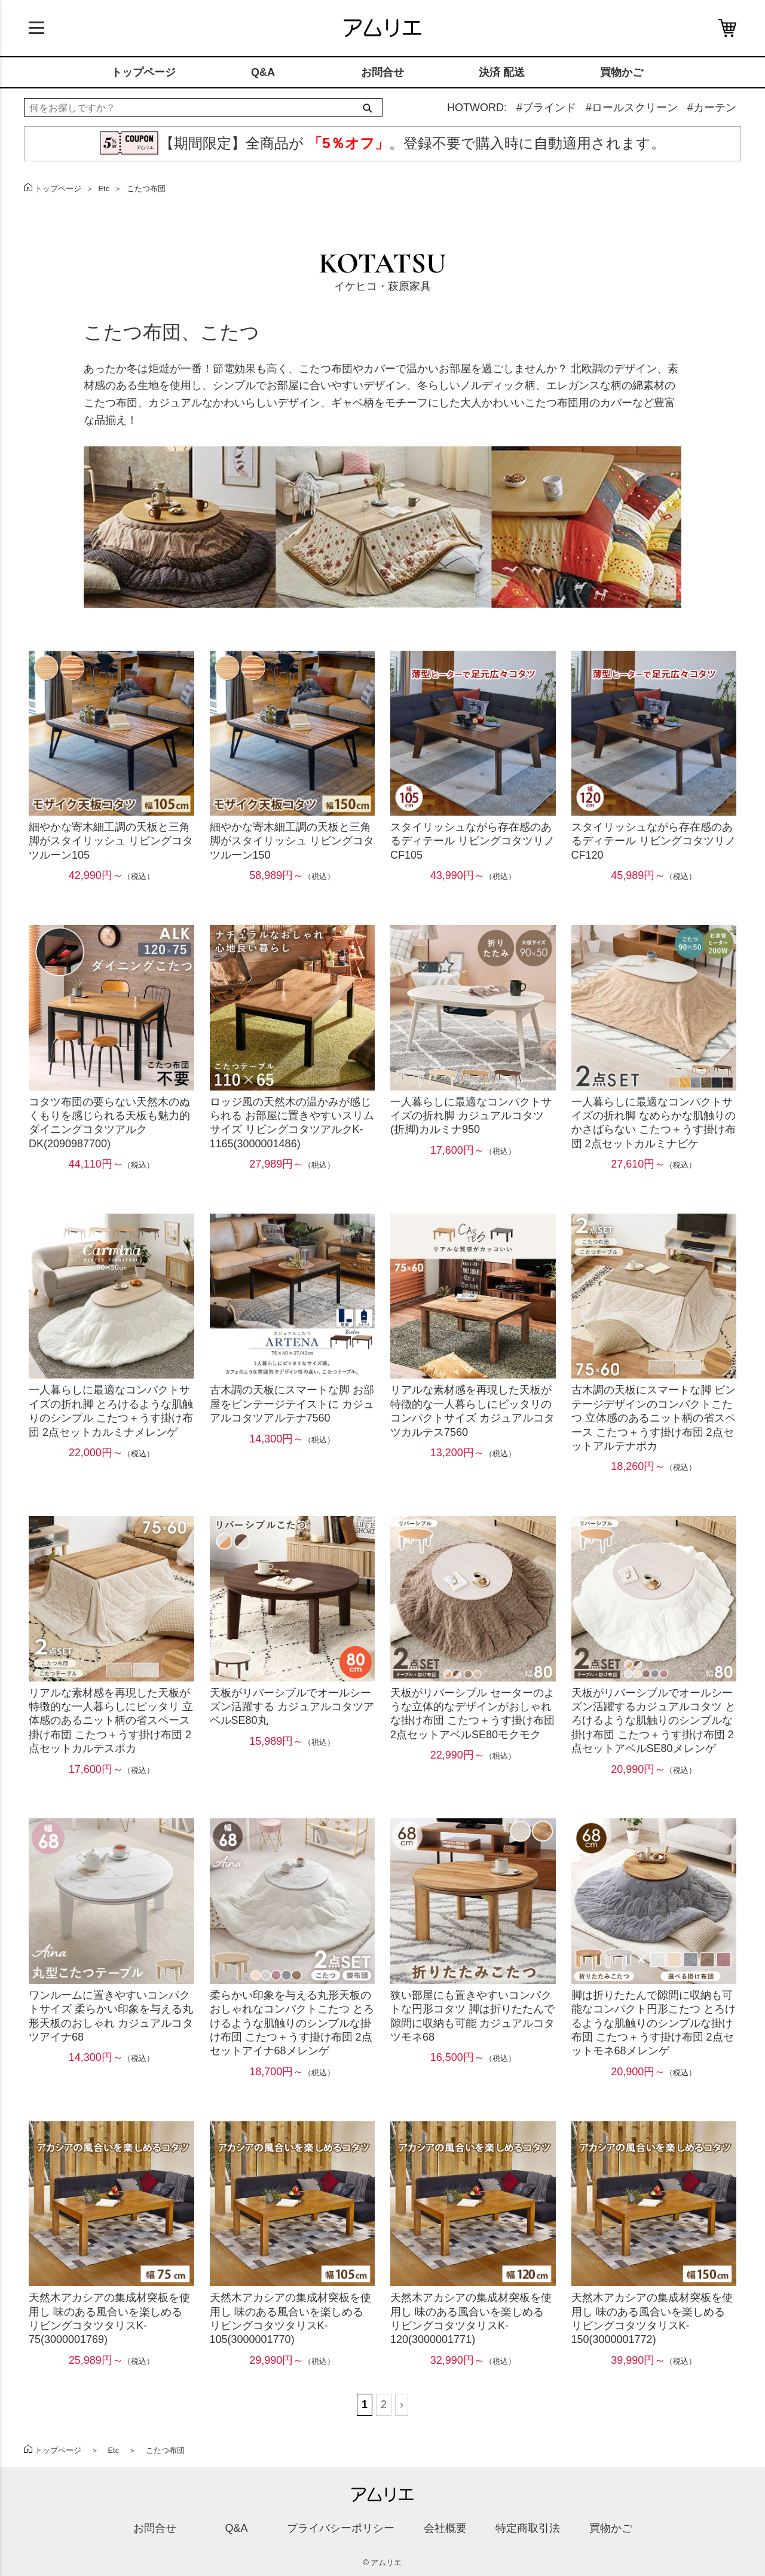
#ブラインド (546, 108)
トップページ (143, 72)
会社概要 (445, 2528)
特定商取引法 (527, 2528)
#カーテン (711, 108)
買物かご (621, 72)
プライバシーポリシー (340, 2528)
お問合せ (382, 72)
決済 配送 (502, 72)
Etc (104, 188)
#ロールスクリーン (632, 108)
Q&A (263, 72)
